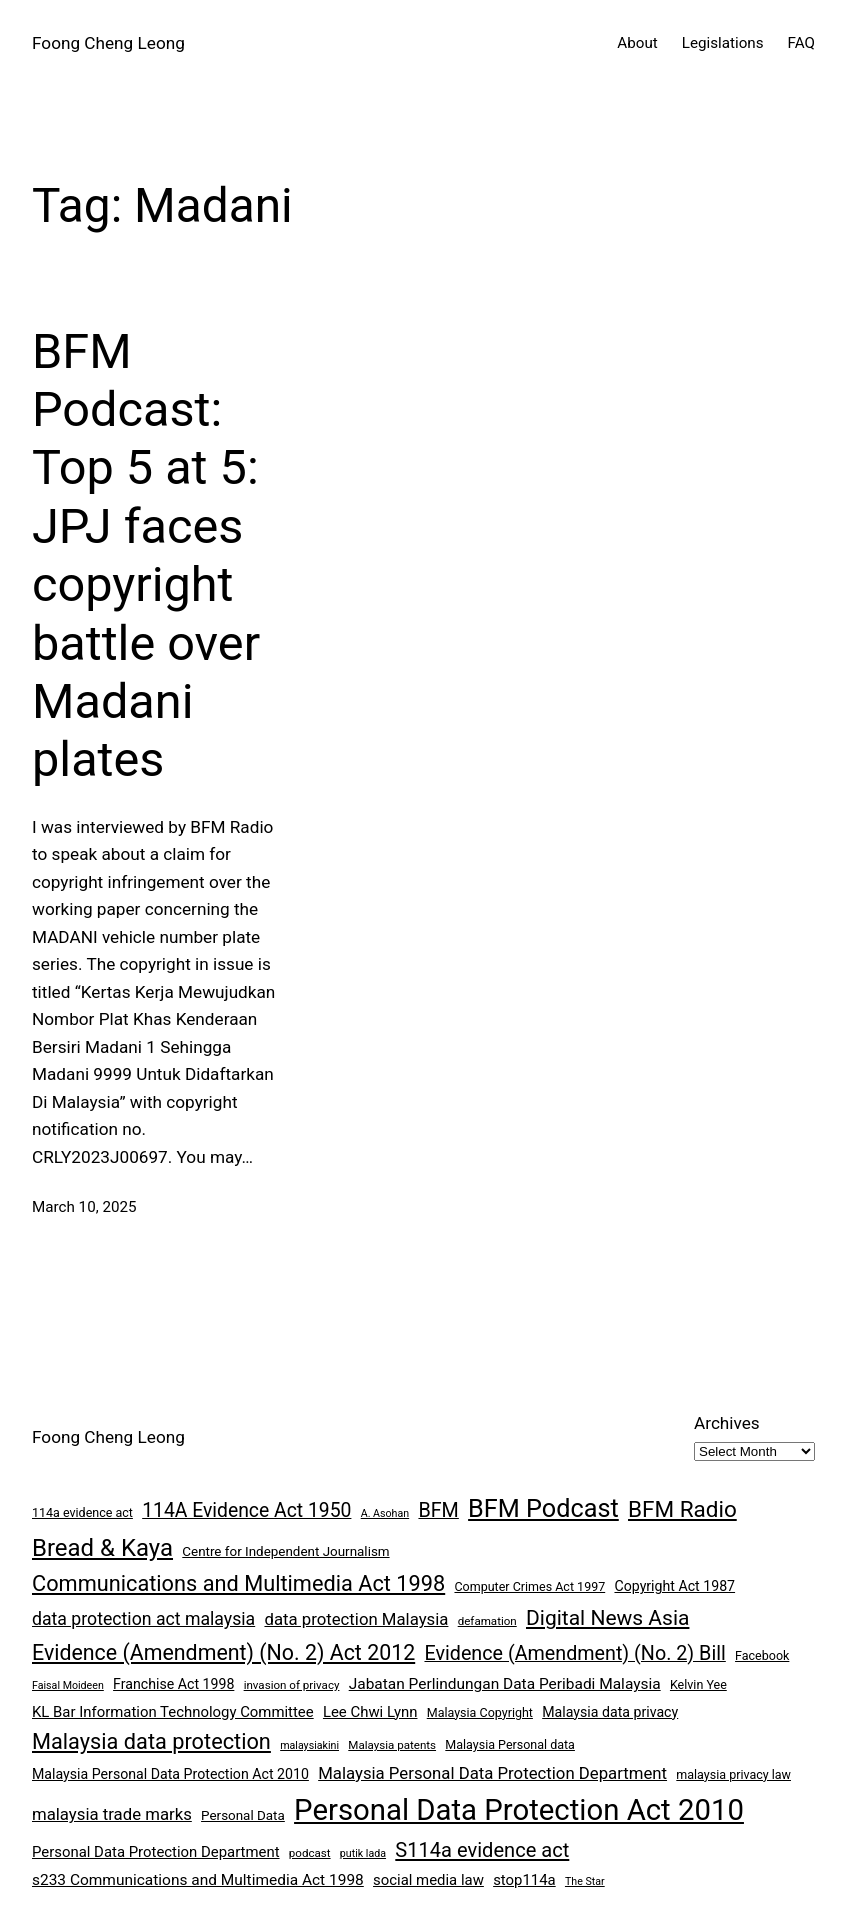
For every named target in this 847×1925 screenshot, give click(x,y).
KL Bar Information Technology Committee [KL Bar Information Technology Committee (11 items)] (173, 1712)
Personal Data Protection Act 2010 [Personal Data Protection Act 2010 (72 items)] (519, 1810)
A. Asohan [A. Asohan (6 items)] (385, 1513)
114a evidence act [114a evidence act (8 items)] (82, 1512)
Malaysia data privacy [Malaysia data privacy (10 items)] (610, 1712)
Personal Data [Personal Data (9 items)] (243, 1815)
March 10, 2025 (84, 1207)
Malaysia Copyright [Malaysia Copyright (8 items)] (480, 1712)
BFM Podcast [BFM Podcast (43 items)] (543, 1508)
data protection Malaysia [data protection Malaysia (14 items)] (356, 1619)
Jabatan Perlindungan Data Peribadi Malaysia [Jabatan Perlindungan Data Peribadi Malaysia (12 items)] (505, 1684)
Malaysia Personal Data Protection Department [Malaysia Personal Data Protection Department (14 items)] (492, 1773)
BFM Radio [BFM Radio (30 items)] (682, 1509)
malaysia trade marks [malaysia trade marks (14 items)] (112, 1814)
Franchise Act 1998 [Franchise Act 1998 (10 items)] (173, 1684)
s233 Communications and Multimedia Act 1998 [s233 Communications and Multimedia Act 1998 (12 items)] (198, 1880)
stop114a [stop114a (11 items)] (524, 1880)
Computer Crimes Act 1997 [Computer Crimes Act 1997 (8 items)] (529, 1586)
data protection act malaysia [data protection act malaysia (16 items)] (143, 1619)
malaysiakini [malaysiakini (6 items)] (309, 1745)
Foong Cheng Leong (108, 43)
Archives (727, 1423)
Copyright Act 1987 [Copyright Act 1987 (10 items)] (674, 1586)
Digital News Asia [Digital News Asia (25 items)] (607, 1618)
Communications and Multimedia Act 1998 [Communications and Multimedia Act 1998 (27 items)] (238, 1583)
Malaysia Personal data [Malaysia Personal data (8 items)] (510, 1744)
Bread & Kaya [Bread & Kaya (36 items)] (102, 1548)
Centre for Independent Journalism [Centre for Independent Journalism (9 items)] (285, 1551)
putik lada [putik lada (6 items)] (363, 1853)
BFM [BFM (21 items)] (438, 1510)
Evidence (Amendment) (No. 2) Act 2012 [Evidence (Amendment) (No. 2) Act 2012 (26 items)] (223, 1652)
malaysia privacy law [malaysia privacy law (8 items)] (733, 1774)
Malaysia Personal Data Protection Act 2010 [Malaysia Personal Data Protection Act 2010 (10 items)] (170, 1774)
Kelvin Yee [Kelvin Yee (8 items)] (698, 1684)
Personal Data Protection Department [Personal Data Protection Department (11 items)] (156, 1852)
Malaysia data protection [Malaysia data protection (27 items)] (151, 1741)
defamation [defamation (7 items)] (487, 1621)
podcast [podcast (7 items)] (310, 1853)
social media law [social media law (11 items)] (428, 1880)
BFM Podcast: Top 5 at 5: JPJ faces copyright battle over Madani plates (146, 556)
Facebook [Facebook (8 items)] (762, 1655)
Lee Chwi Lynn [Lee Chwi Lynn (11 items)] (370, 1712)
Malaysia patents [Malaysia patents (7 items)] (392, 1745)
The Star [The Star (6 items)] (585, 1881)
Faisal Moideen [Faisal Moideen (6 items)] (68, 1685)
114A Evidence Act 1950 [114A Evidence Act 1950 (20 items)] (246, 1510)
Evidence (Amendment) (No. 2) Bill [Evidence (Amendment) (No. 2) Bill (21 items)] (574, 1653)
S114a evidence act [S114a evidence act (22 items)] (482, 1850)
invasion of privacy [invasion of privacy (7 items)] (292, 1685)
